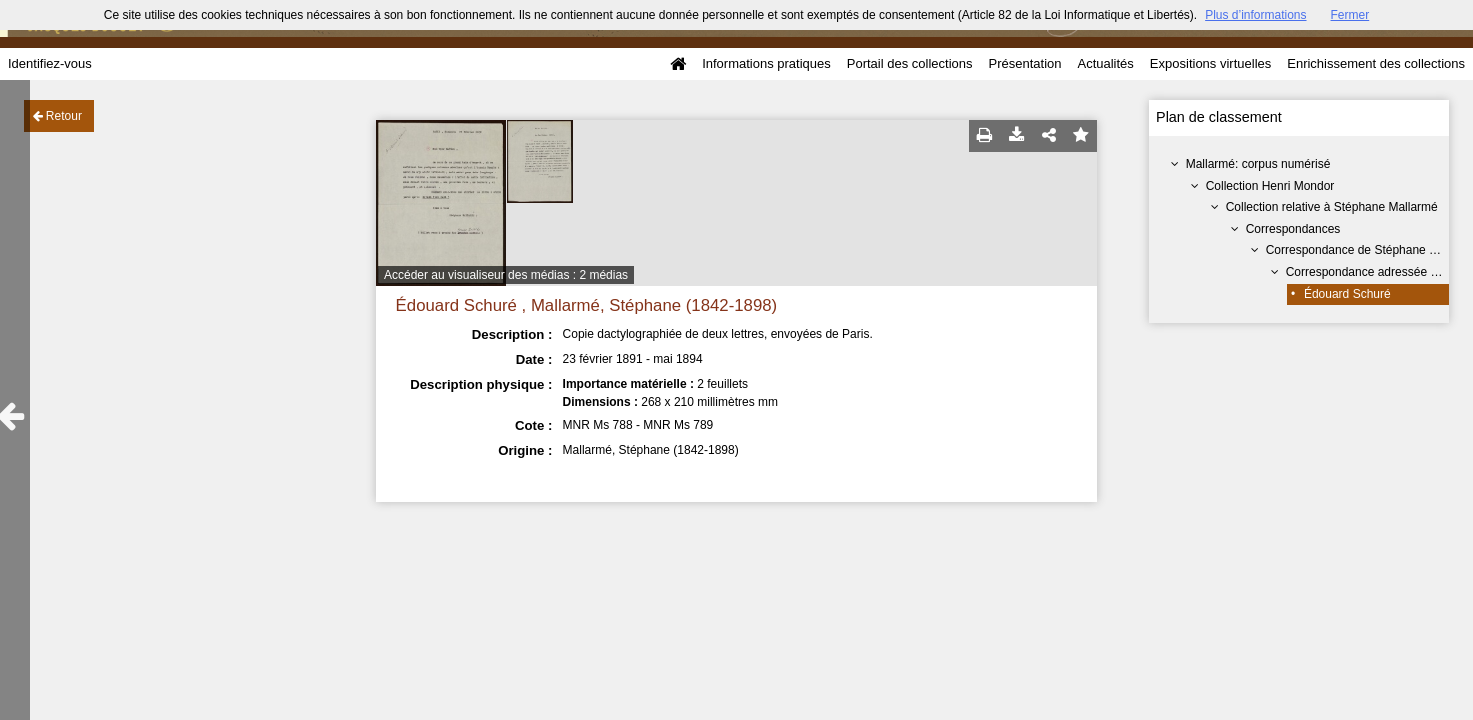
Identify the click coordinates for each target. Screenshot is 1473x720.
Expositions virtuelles (1210, 63)
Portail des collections (910, 63)
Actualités (1105, 63)
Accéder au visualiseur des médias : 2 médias (506, 275)
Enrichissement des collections (1376, 63)
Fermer (1350, 15)
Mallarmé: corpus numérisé (1258, 164)
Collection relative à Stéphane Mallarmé (1332, 207)
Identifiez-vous (50, 63)
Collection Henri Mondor (1270, 186)
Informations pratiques (766, 63)
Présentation (1024, 63)
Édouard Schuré (1347, 294)
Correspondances (1293, 229)
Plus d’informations (1255, 15)
